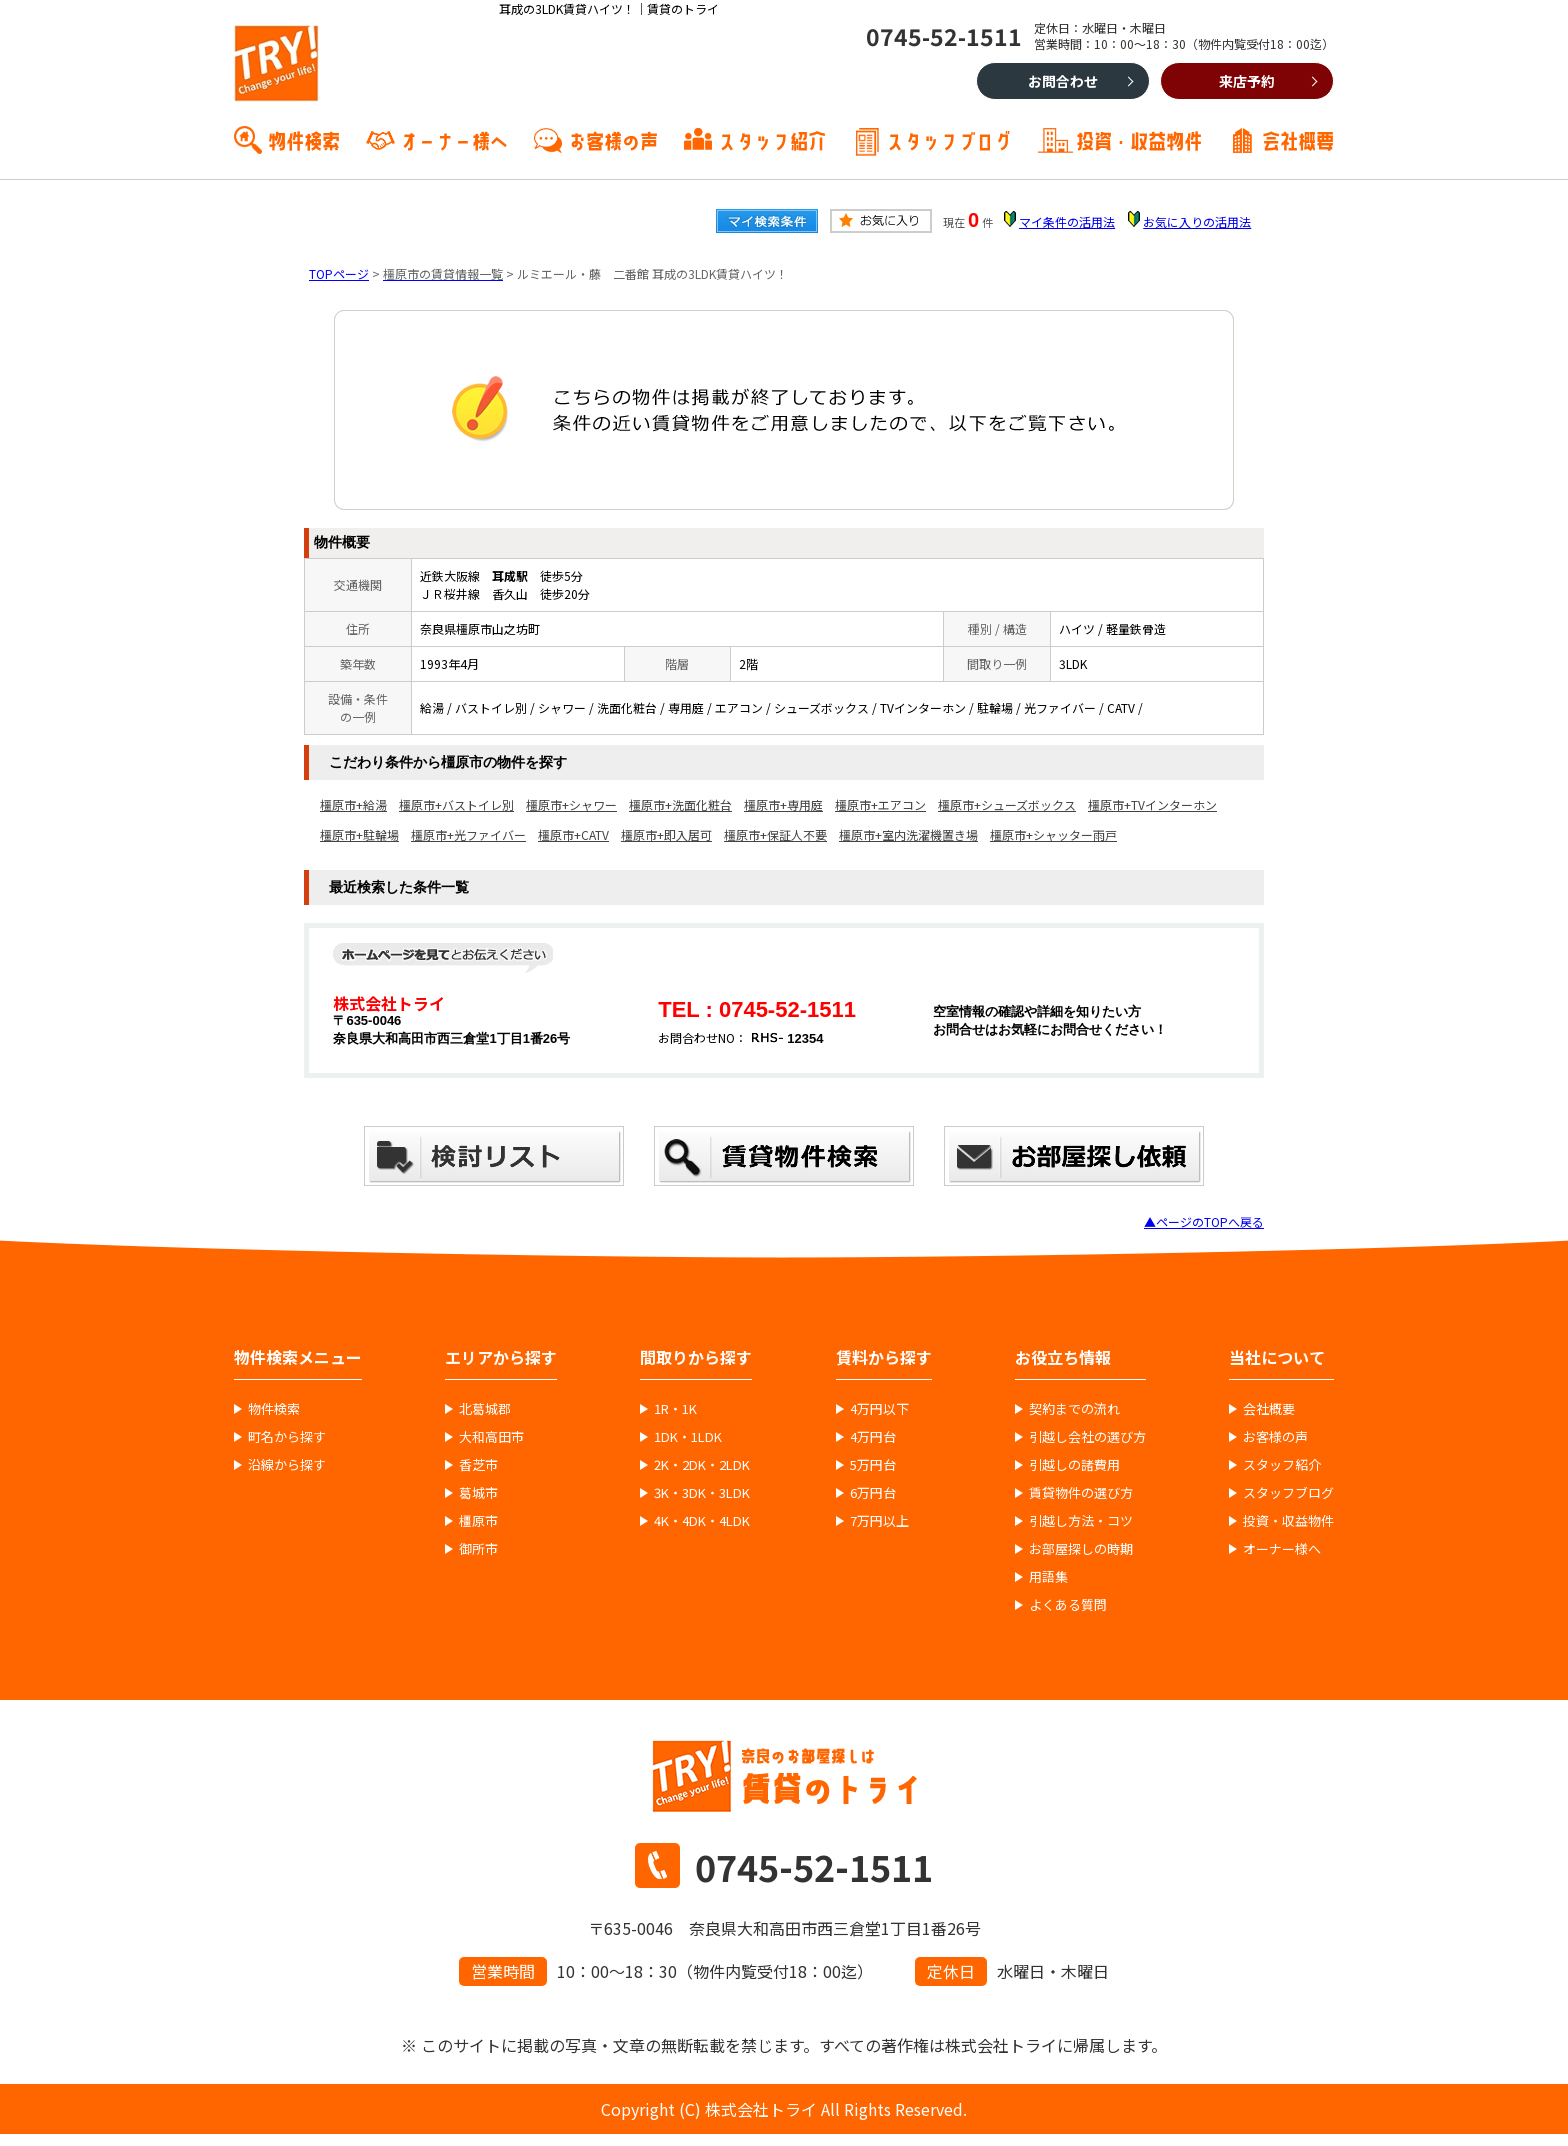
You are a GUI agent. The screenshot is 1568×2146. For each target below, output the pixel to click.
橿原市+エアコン (880, 804)
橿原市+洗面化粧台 (680, 804)
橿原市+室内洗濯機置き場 (908, 834)
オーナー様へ (454, 139)
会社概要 (1298, 139)
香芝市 (478, 1465)
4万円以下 (879, 1409)
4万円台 (873, 1437)
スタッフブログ (949, 139)
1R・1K (675, 1409)
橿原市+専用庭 (783, 804)
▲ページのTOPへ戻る (1204, 1221)
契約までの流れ (1074, 1409)
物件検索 (304, 139)
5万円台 (873, 1465)
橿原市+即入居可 (666, 834)
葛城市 (478, 1493)
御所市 (478, 1549)
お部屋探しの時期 (1081, 1549)
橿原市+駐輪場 (359, 834)
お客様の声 (613, 139)
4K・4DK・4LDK (702, 1521)
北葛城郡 (485, 1409)
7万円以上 (879, 1521)
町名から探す (287, 1437)
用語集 (1048, 1577)
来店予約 (1247, 81)
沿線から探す (287, 1465)
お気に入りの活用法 (1197, 221)
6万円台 (873, 1493)
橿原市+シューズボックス (1007, 804)
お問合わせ (1063, 81)
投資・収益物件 (1139, 139)
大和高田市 (491, 1437)
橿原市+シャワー (571, 804)
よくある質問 (1068, 1605)
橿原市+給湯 (353, 804)
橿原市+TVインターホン (1152, 804)
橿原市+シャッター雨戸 (1053, 834)
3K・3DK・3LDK (702, 1493)
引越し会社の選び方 (1087, 1437)
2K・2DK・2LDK (702, 1465)
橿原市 (478, 1521)
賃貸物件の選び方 (1081, 1493)
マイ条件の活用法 (1067, 221)
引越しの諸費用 (1074, 1465)
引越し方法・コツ (1081, 1521)
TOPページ (339, 273)
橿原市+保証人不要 (775, 834)
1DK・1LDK (688, 1437)
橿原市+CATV (573, 834)
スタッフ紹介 (772, 139)
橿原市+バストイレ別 (456, 804)
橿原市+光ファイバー (468, 834)
